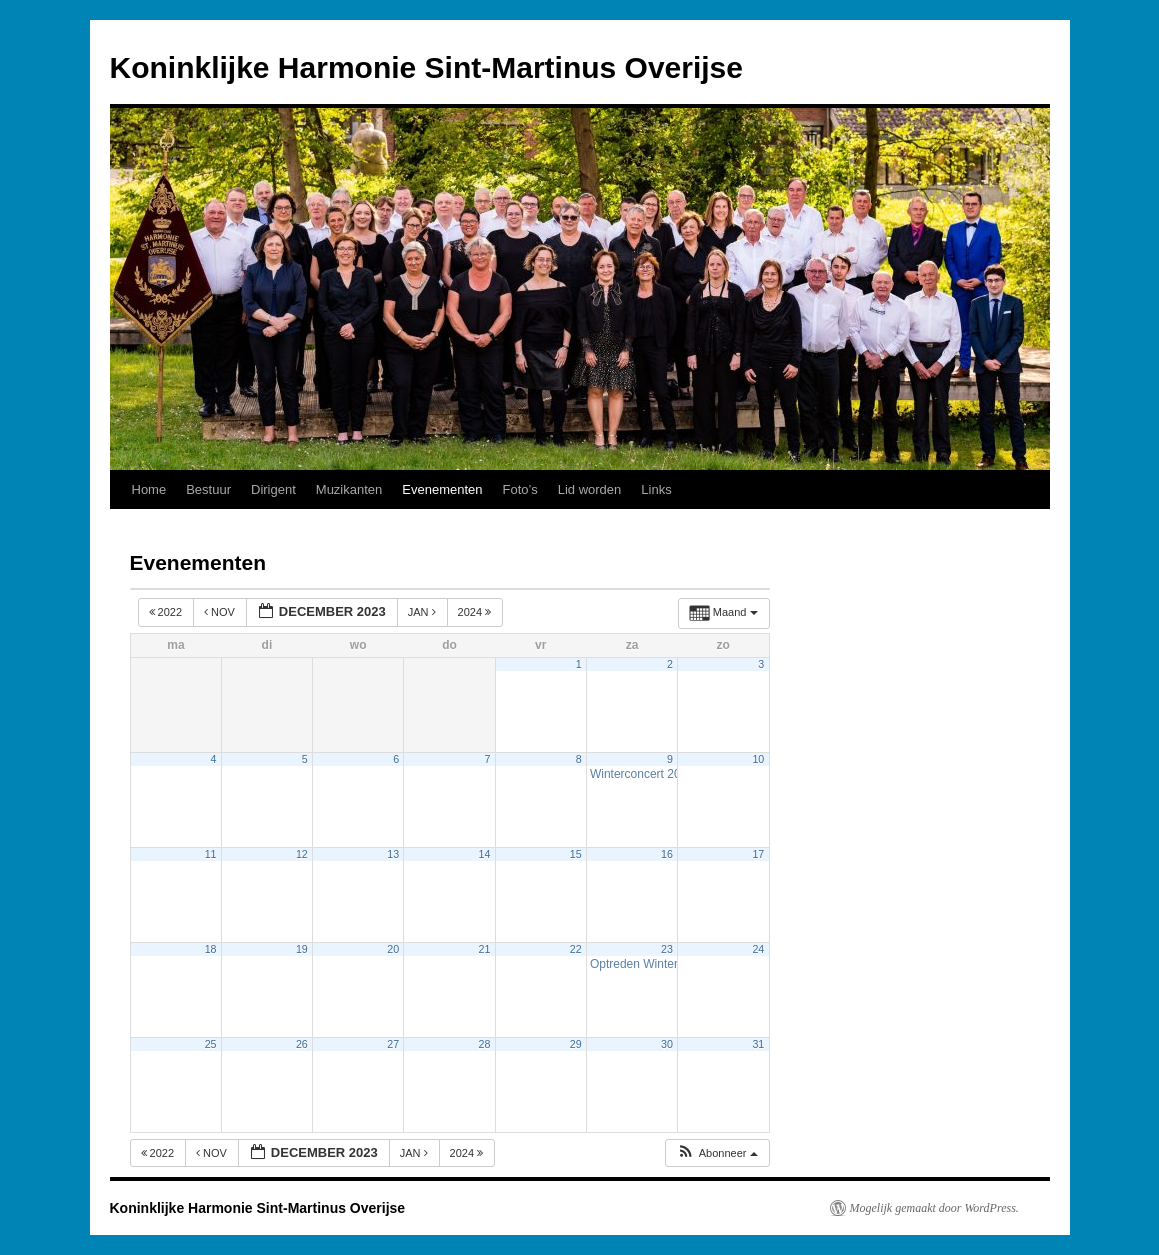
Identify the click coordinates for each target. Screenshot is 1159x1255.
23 (667, 949)
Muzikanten (349, 489)
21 (485, 949)
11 (211, 854)
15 (576, 854)
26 (302, 1044)
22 (576, 949)
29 (576, 1044)
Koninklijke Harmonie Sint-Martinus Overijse (427, 67)
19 (302, 949)
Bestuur (208, 489)
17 (758, 854)
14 (485, 854)
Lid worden (590, 489)
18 (211, 949)
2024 (476, 612)
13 (393, 854)
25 (211, 1044)
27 (393, 1044)
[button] (716, 1153)
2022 (167, 612)
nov (221, 612)
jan (423, 612)
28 (485, 1044)
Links (656, 489)
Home (149, 489)
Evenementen (442, 489)
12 (302, 854)
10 (758, 759)
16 (667, 854)
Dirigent (273, 489)
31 (758, 1044)
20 (393, 949)
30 (667, 1044)
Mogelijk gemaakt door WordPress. (934, 1208)
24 (758, 949)
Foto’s (520, 489)
